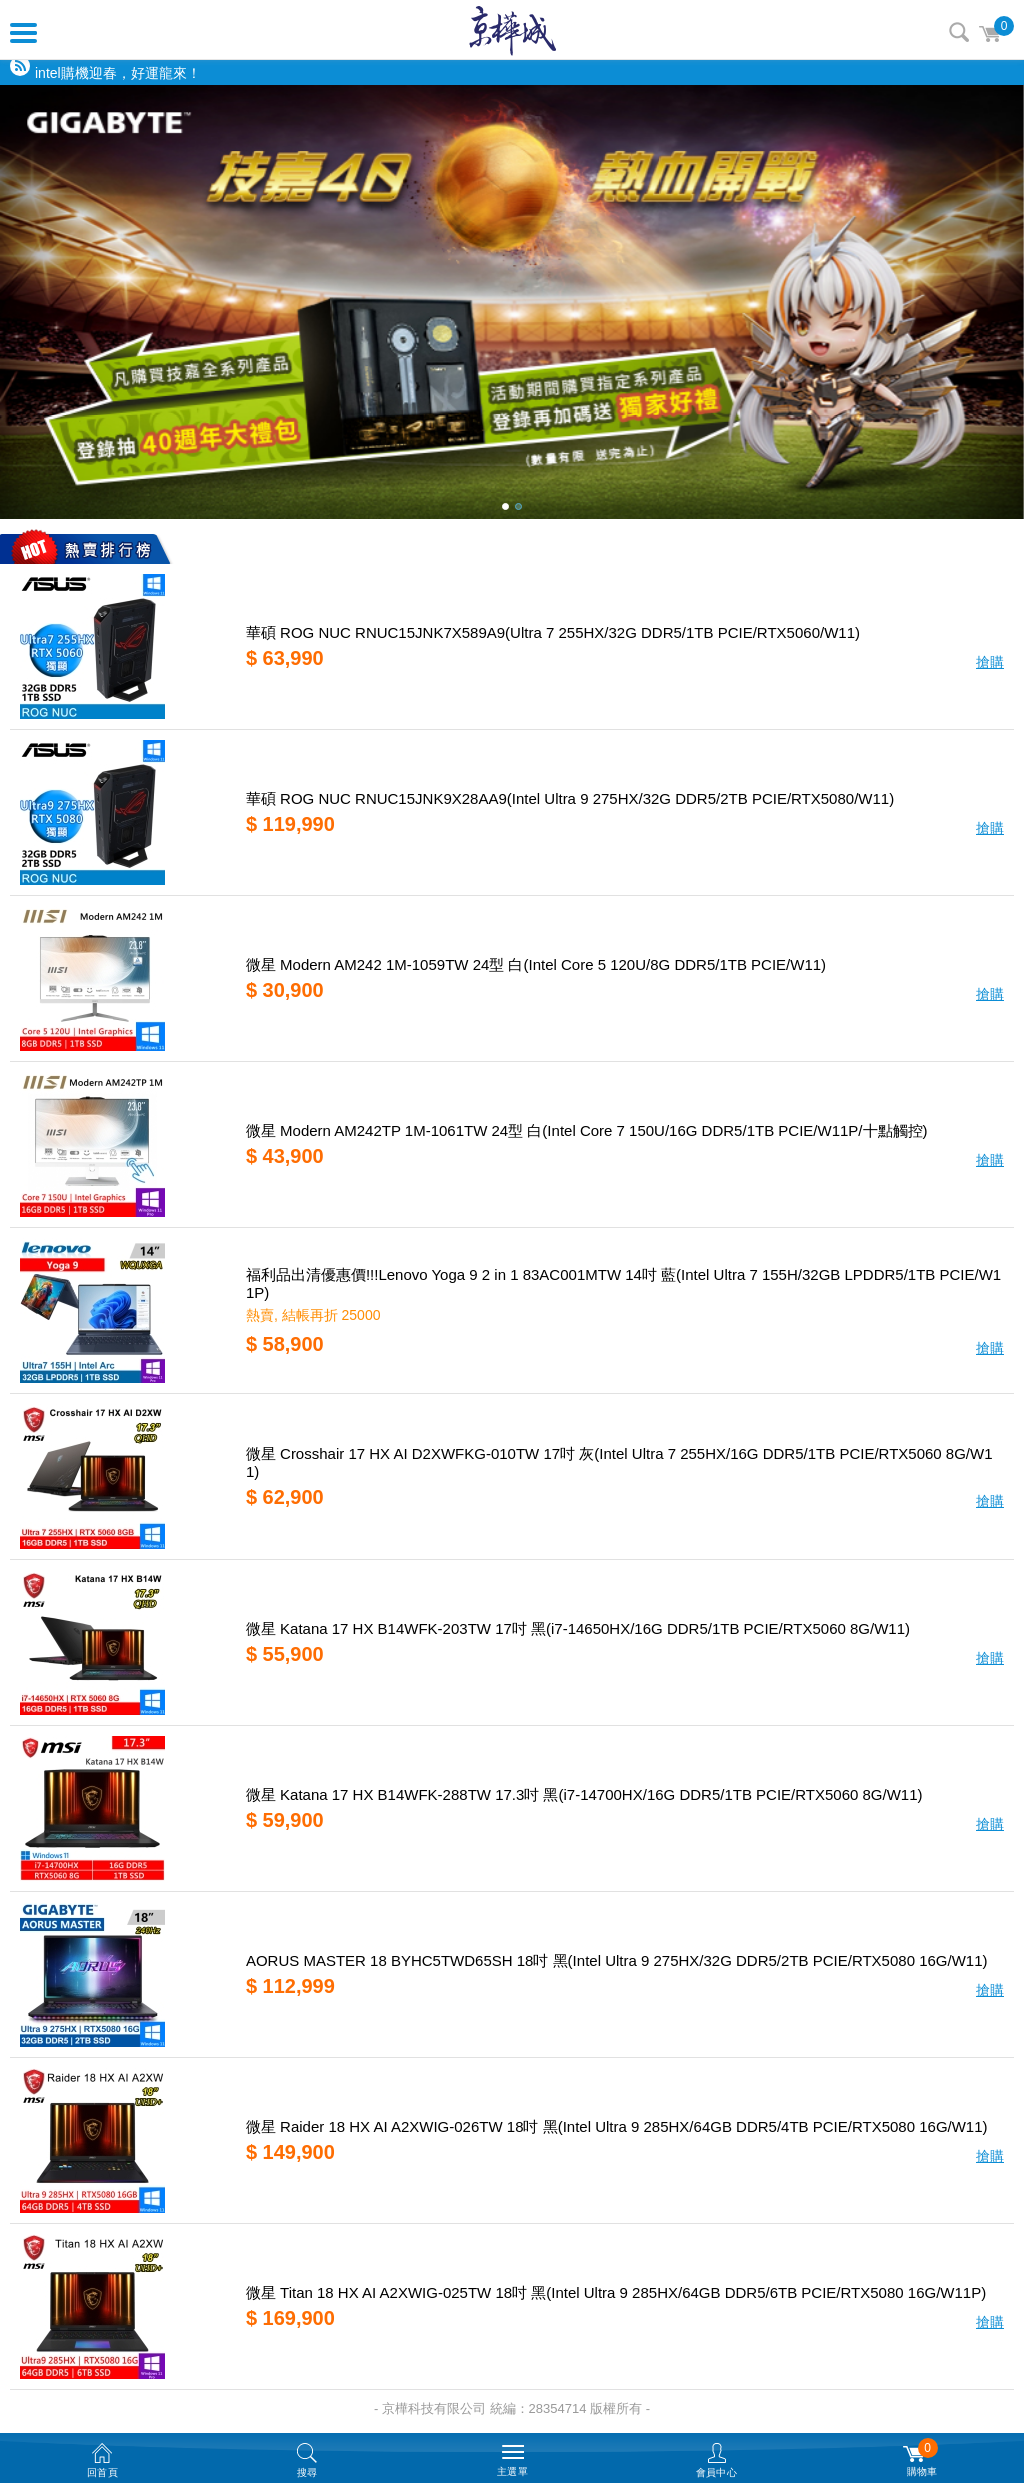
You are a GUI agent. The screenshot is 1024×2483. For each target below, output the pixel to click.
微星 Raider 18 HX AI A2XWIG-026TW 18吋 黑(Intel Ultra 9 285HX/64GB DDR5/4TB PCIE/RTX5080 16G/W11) (617, 2126)
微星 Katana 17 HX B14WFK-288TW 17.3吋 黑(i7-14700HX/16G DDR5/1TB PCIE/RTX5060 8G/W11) (584, 1794)
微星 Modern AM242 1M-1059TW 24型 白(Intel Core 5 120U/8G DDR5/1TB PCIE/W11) (536, 964)
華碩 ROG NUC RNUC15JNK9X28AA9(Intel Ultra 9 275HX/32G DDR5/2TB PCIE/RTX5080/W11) (570, 798)
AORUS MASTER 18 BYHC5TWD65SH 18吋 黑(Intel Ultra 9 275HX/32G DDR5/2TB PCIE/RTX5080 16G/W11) (617, 1960)
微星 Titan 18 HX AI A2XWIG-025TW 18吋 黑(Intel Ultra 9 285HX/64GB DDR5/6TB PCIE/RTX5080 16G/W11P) (616, 2292)
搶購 (990, 662)
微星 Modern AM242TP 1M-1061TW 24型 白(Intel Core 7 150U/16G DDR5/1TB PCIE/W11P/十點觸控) (587, 1130)
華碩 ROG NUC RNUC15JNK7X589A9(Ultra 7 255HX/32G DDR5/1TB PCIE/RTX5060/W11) (553, 632)
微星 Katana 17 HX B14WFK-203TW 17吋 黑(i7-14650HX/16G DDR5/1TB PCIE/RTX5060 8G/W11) (578, 1628)
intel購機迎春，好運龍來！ (118, 73)
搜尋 (959, 32)
